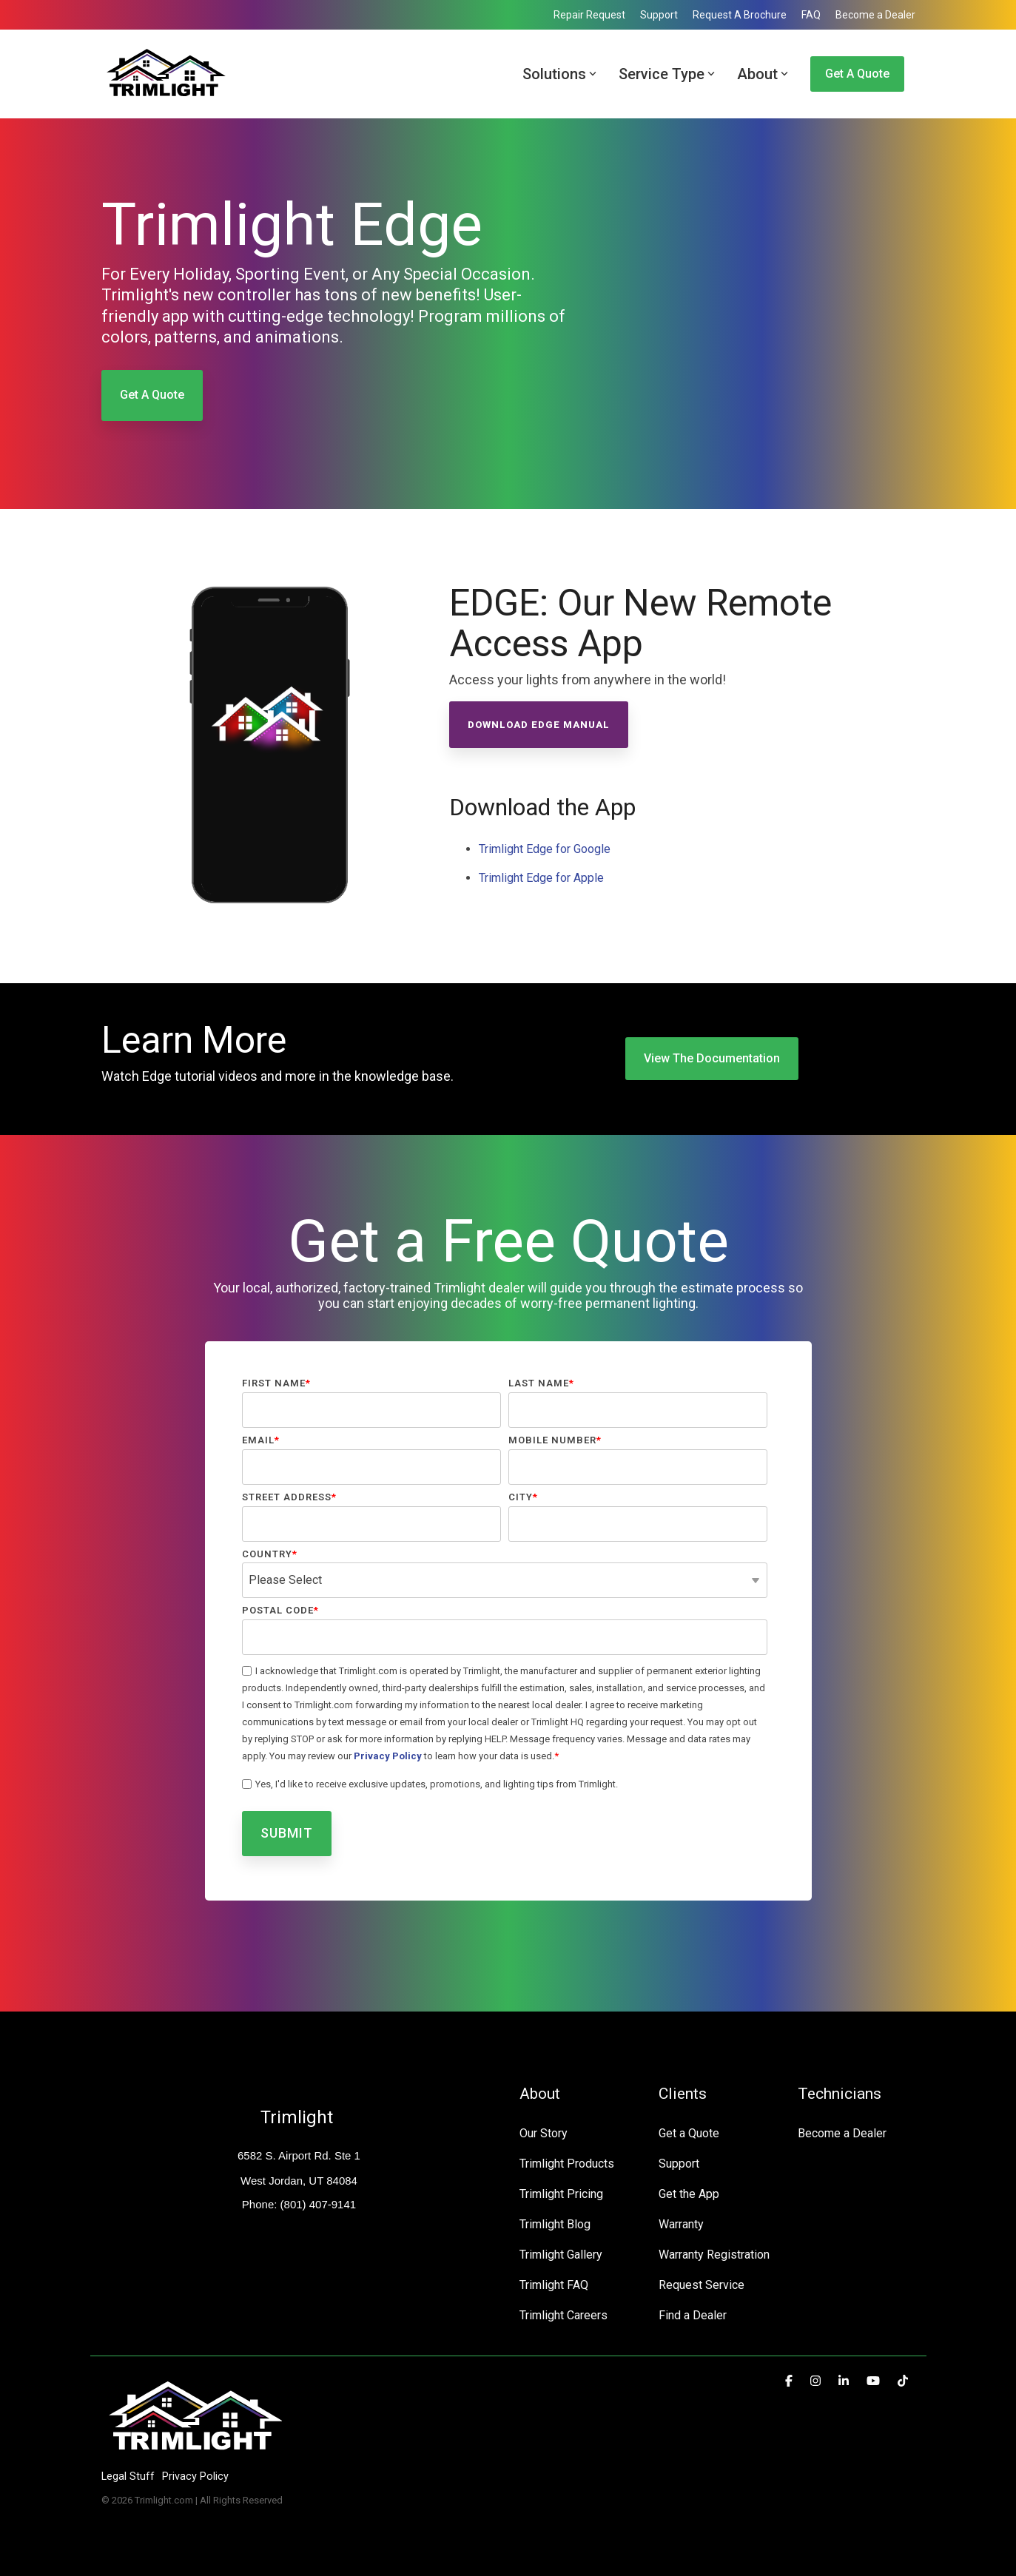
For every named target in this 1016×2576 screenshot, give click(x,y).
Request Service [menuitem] (701, 2285)
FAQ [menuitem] (811, 15)
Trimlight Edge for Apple (541, 878)
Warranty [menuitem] (681, 2224)
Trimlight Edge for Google (544, 849)
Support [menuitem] (659, 15)
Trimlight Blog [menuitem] (555, 2224)
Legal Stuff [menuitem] (128, 2476)
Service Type (667, 74)
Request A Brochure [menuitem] (740, 15)
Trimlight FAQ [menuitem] (553, 2285)
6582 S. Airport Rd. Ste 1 (299, 2155)
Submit (286, 1833)
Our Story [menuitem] (543, 2133)
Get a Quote (857, 74)
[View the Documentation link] (711, 1058)
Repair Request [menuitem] (589, 15)
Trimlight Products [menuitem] (566, 2164)
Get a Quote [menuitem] (689, 2133)
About (762, 74)
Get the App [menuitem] (689, 2194)
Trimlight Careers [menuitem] (563, 2315)
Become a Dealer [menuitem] (875, 15)
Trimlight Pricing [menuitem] (561, 2194)
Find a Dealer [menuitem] (693, 2315)
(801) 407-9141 (316, 2204)
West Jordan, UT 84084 (298, 2180)
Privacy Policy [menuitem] (195, 2476)
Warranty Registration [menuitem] (714, 2255)
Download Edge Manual (539, 724)
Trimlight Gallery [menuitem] (560, 2255)
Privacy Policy (388, 1755)
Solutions (559, 74)
